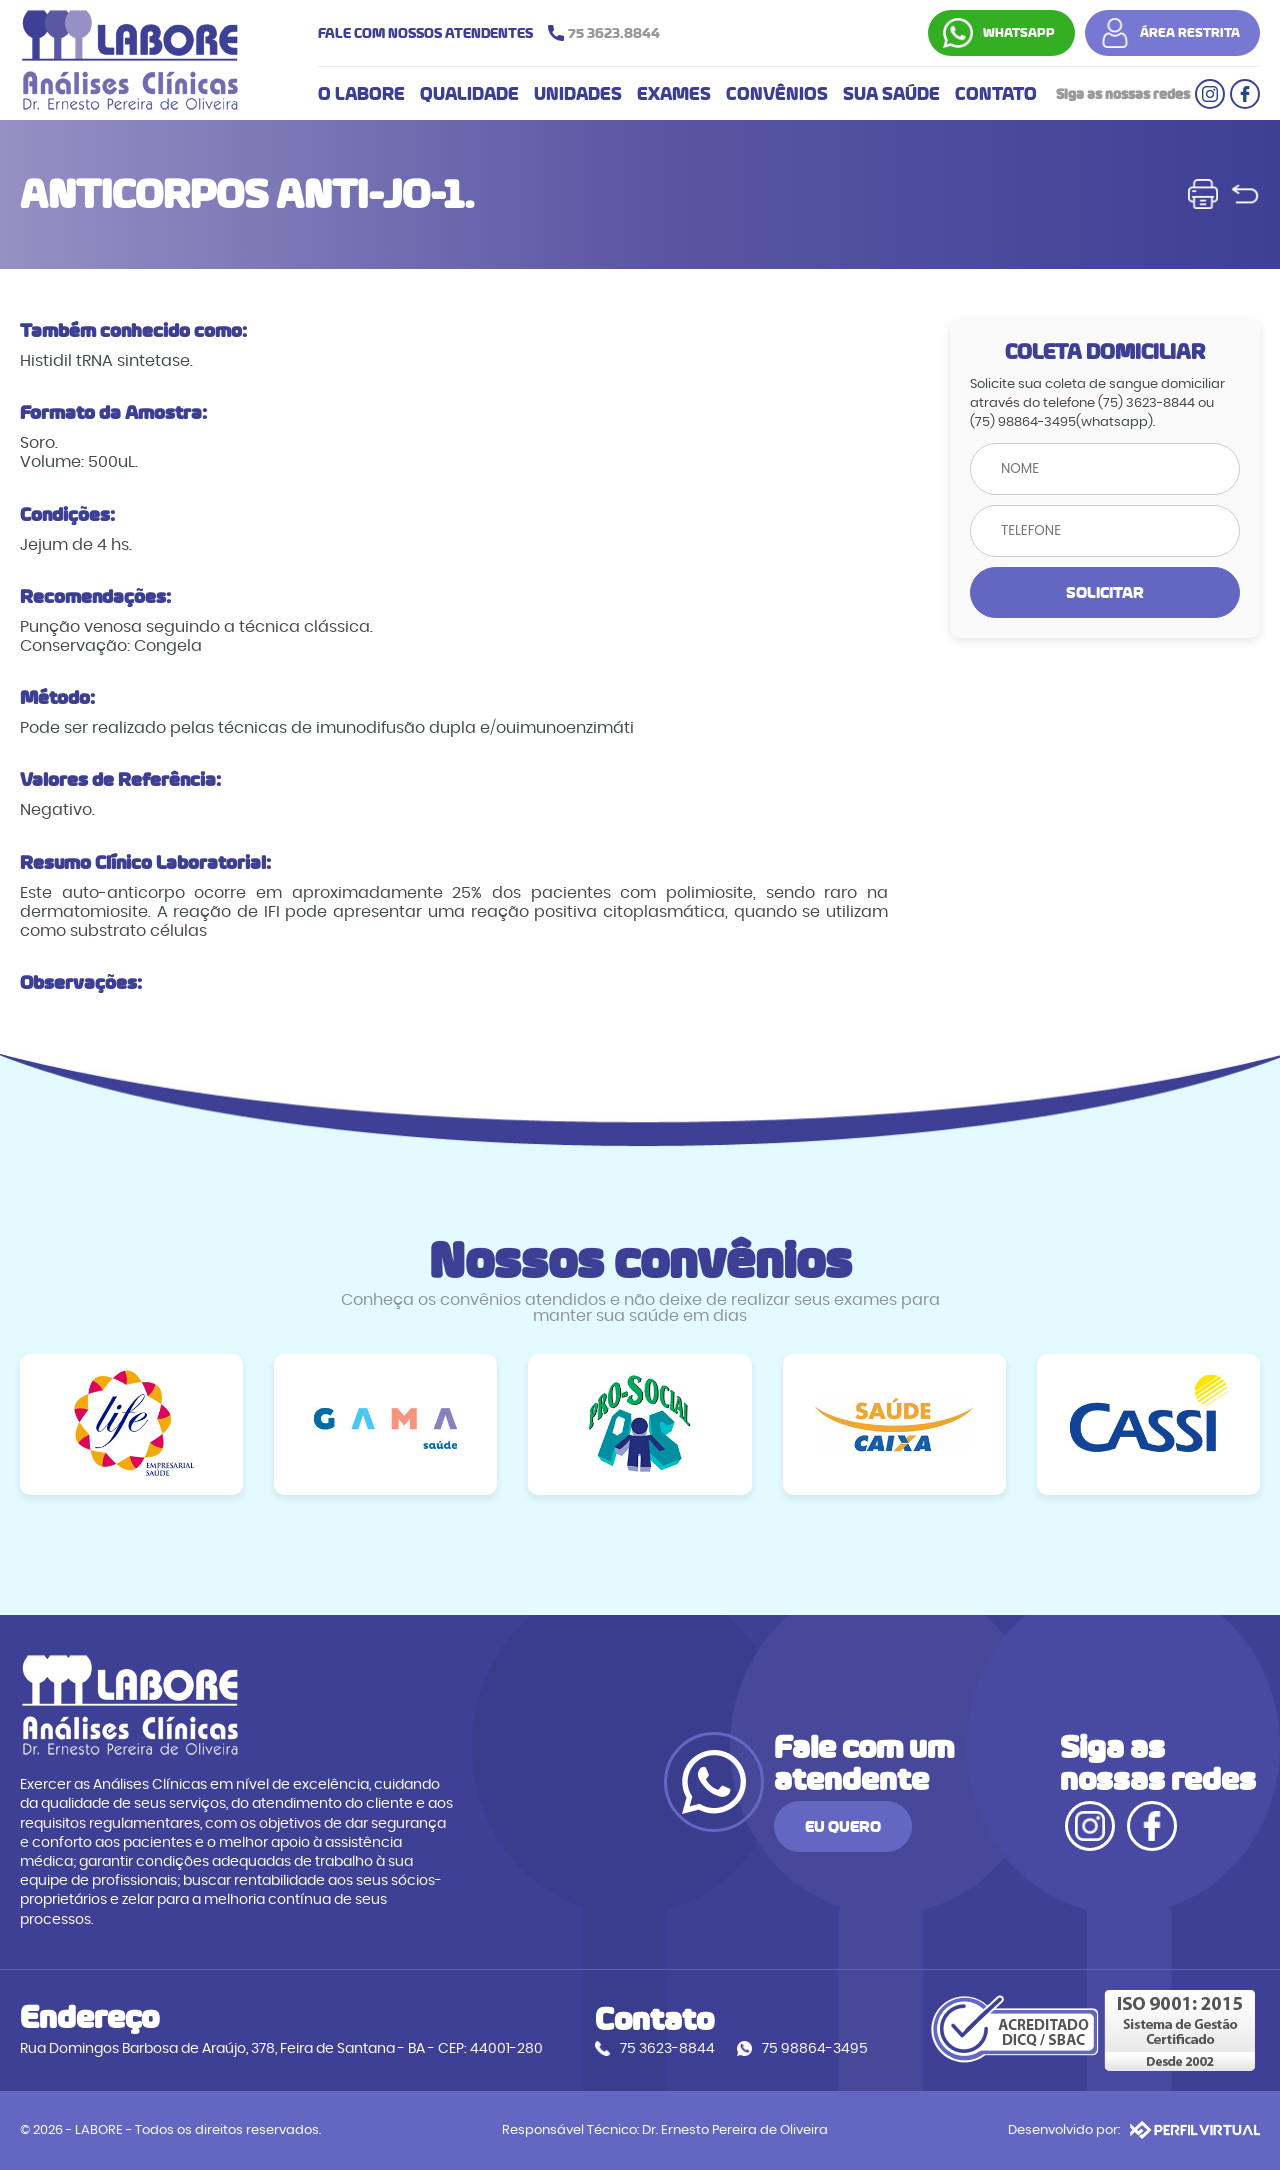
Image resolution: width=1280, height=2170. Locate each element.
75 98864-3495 (815, 2048)
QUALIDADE (469, 94)
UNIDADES (578, 94)
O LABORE (361, 94)
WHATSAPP (1019, 33)
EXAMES (674, 94)
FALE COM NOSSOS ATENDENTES (494, 33)
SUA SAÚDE (891, 94)
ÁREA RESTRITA (1190, 33)
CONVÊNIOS (777, 94)
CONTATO (996, 94)
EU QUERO (843, 1826)
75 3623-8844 (667, 2048)
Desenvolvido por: (1134, 2130)
